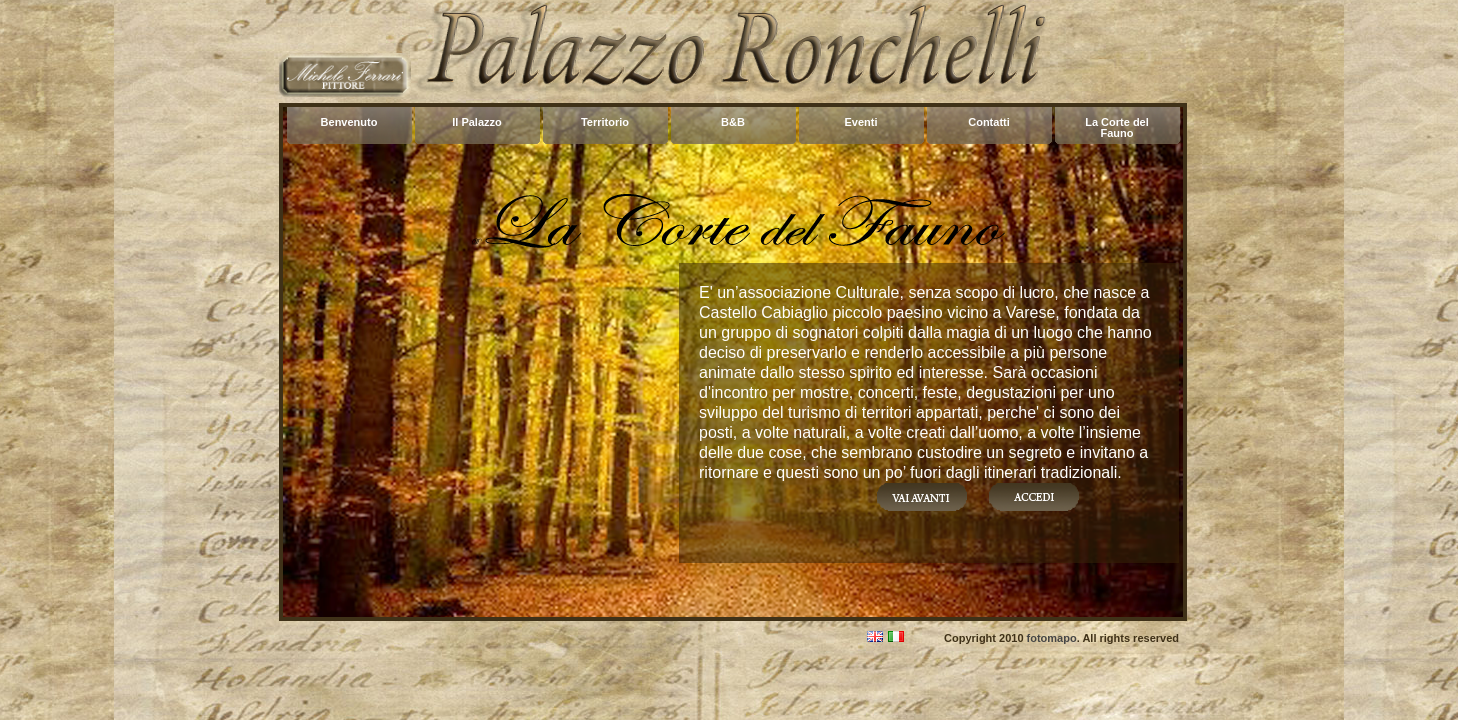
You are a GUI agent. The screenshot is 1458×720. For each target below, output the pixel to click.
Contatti (989, 122)
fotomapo (1052, 638)
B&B (733, 122)
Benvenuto (349, 122)
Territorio (605, 122)
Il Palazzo (477, 122)
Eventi (860, 122)
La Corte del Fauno (1117, 127)
